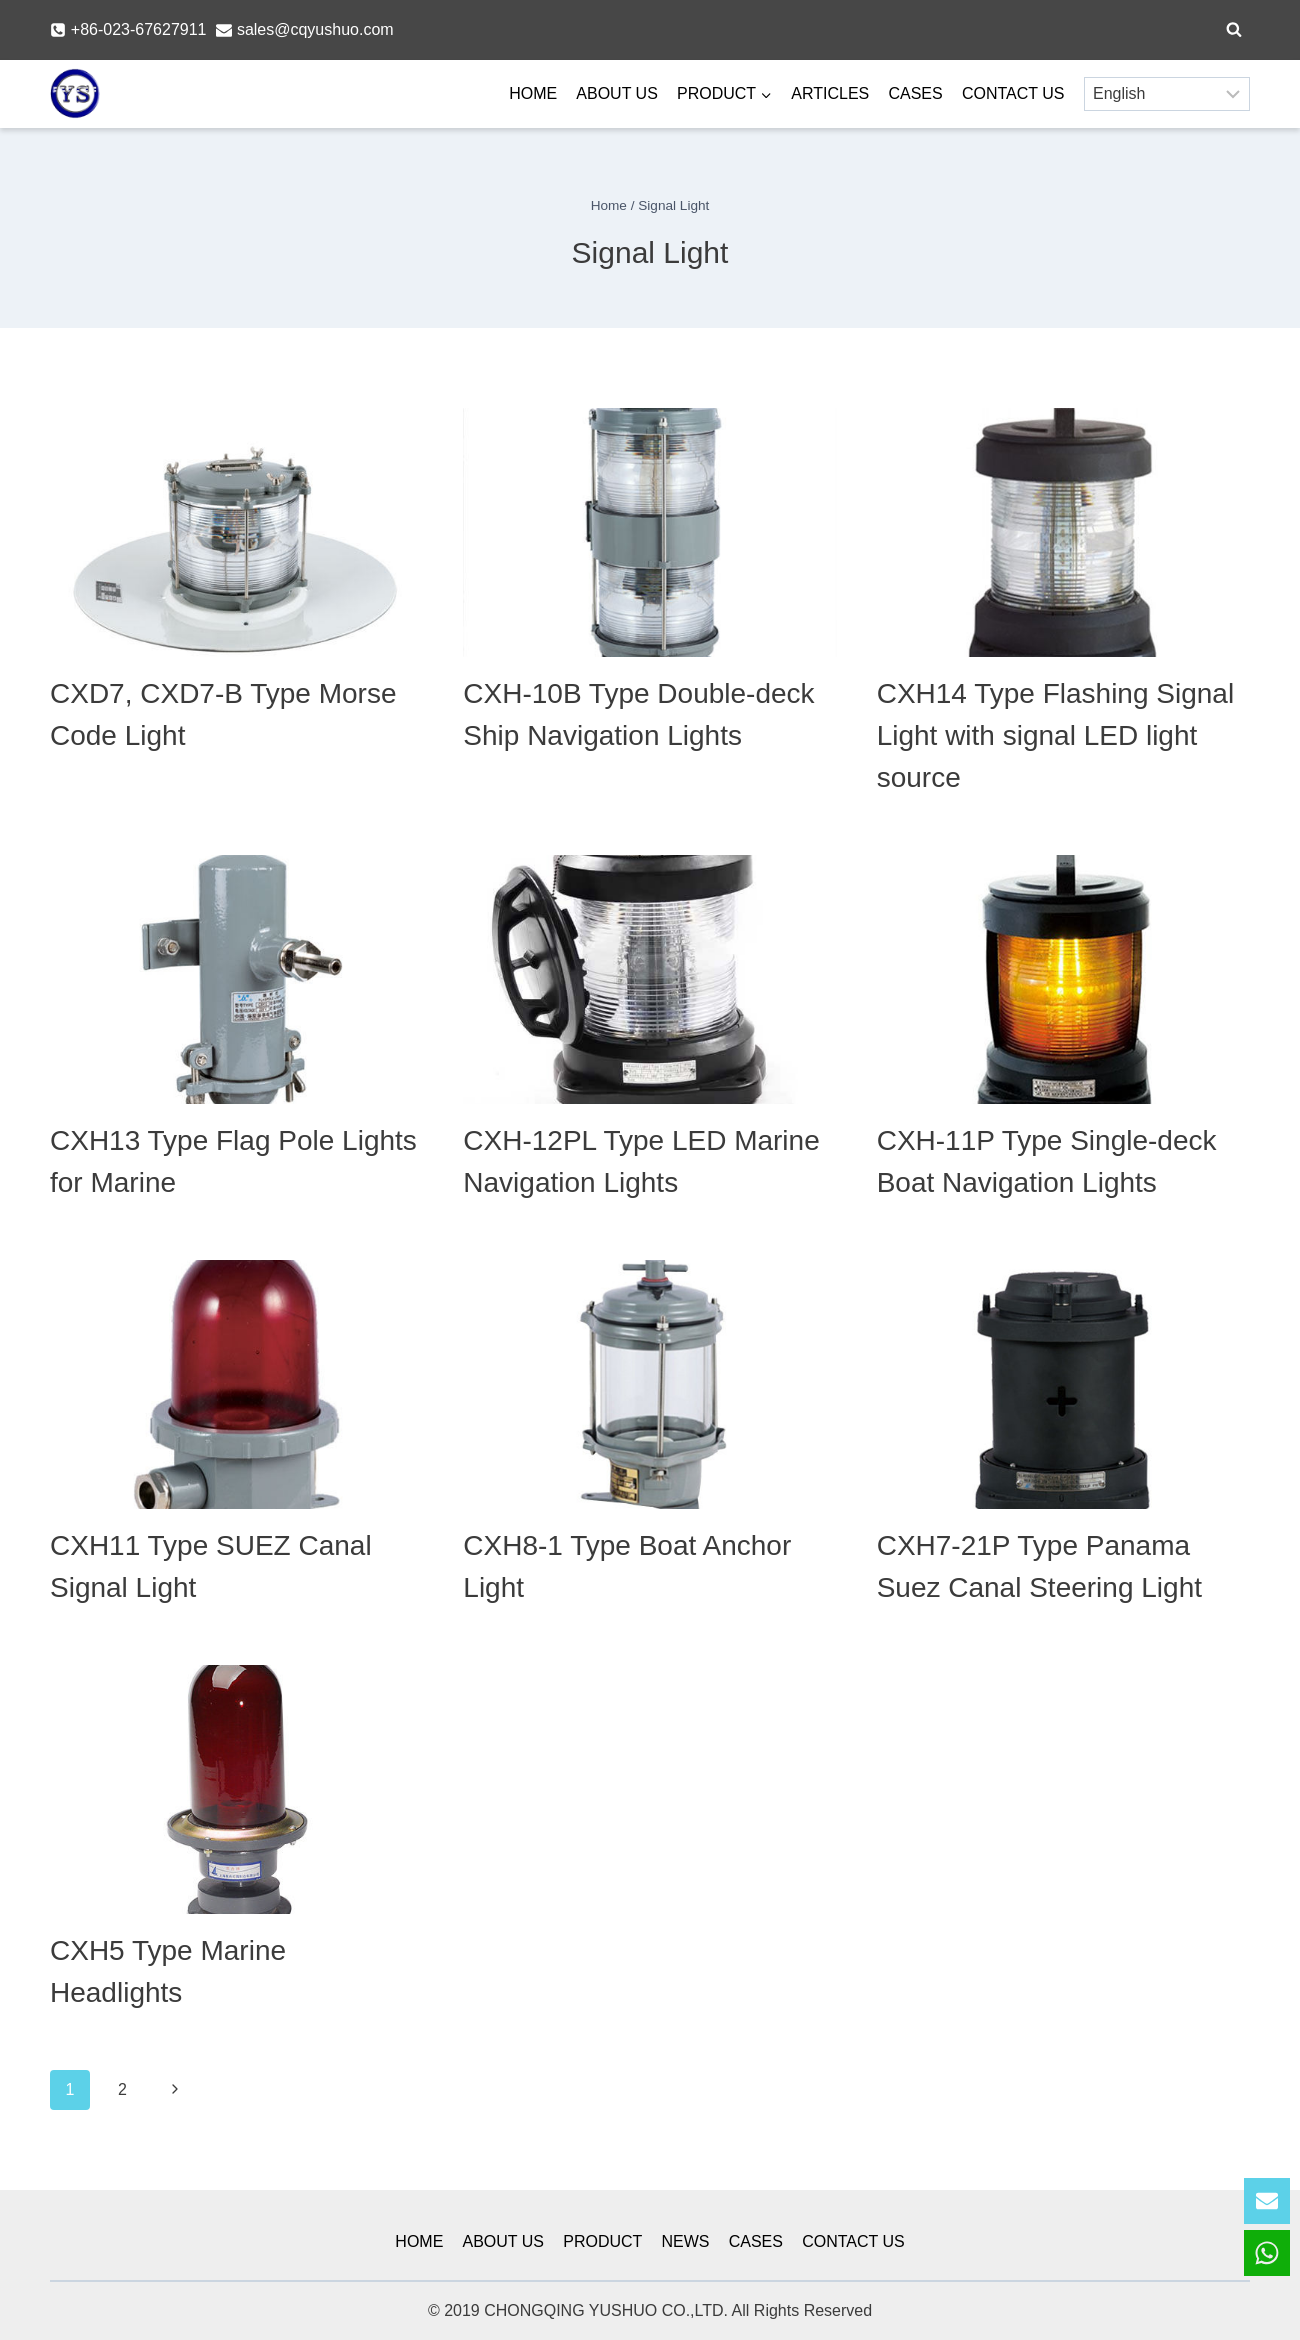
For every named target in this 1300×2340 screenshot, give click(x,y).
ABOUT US (617, 93)
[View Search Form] (1234, 30)
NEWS (686, 2241)
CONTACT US (1013, 93)
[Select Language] (1167, 94)
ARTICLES (830, 93)
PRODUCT (602, 2241)
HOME (533, 93)
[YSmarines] (75, 94)
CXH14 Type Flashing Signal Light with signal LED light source (1055, 735)
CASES (915, 93)
